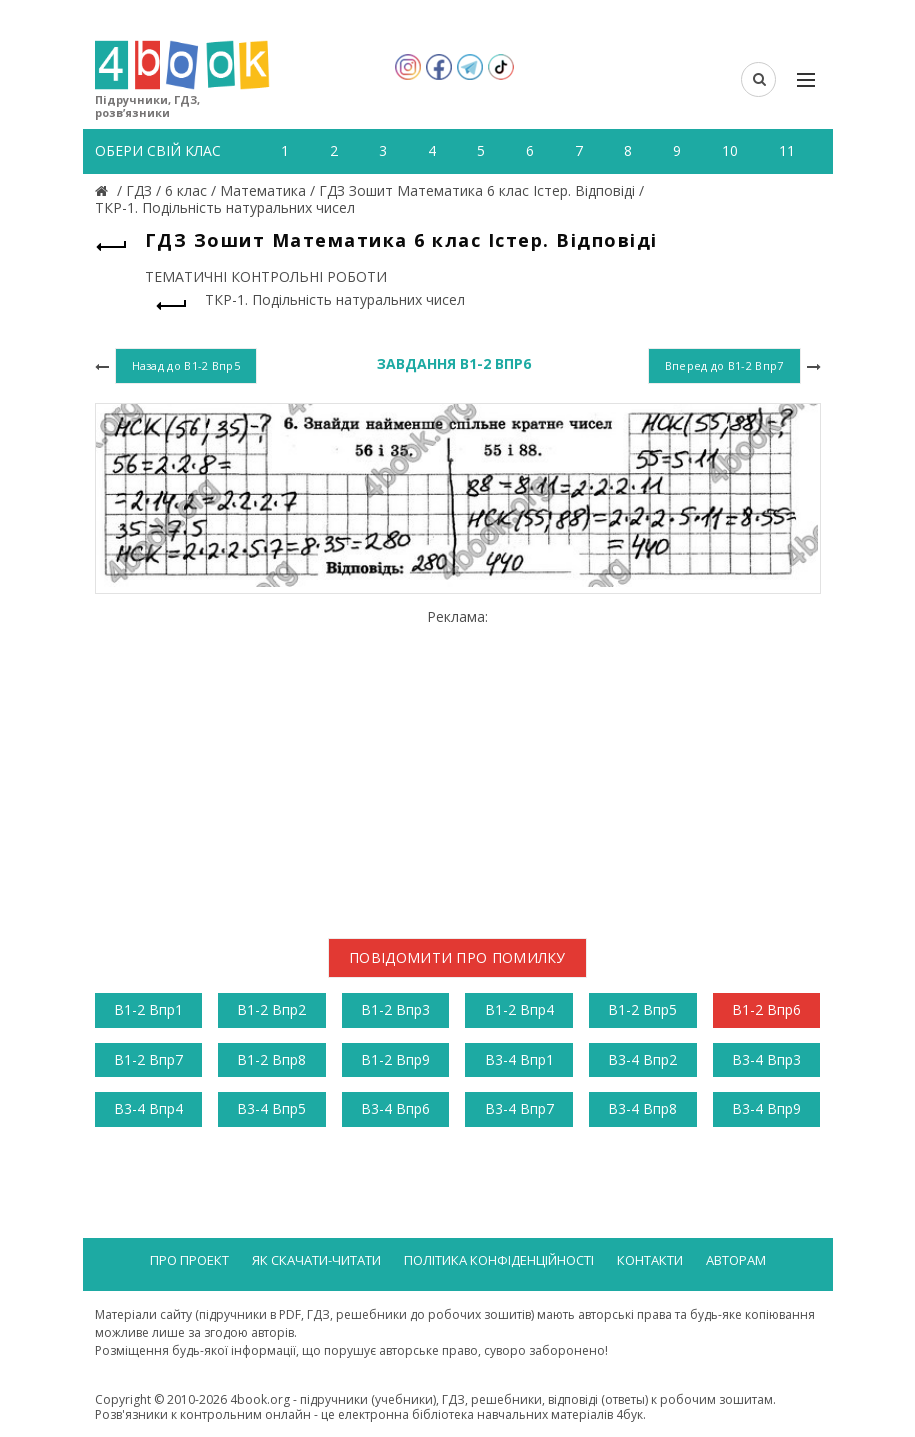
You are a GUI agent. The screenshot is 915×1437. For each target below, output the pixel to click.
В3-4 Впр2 (642, 1059)
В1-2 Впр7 (148, 1059)
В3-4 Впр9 (766, 1108)
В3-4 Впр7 (519, 1108)
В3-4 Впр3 (766, 1059)
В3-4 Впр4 (148, 1108)
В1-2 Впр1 (148, 1009)
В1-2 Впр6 (766, 1009)
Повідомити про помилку (457, 957)
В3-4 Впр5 (271, 1108)
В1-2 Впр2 (271, 1009)
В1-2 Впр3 (395, 1009)
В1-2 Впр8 (271, 1059)
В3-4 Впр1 (519, 1059)
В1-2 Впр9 (395, 1059)
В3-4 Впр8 (642, 1108)
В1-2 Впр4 (519, 1009)
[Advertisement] (458, 766)
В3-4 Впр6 (395, 1108)
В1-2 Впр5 (642, 1009)
